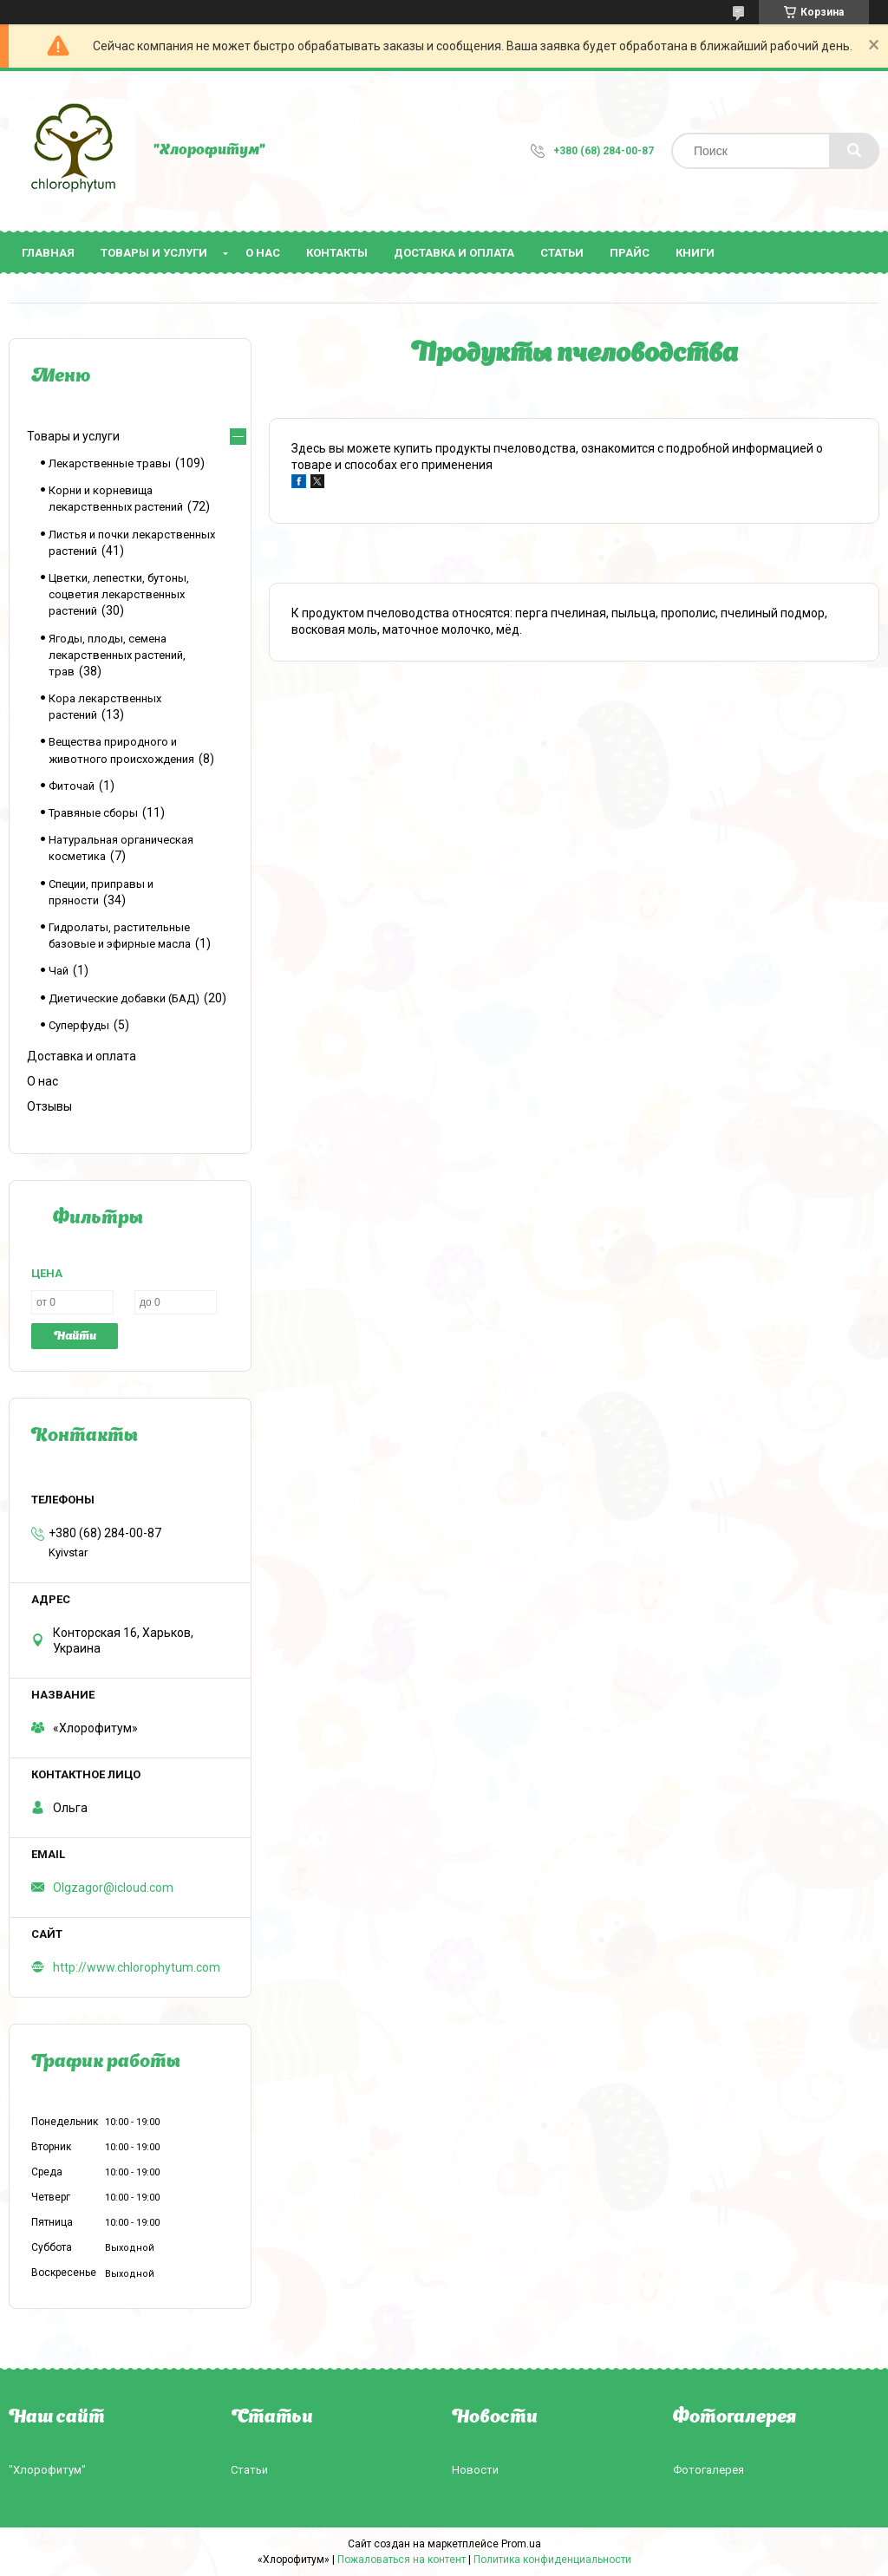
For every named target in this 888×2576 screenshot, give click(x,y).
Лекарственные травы (110, 463)
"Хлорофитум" (47, 2469)
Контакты (337, 252)
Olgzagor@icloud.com (113, 1888)
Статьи (562, 252)
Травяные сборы (93, 812)
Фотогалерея (708, 2469)
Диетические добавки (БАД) (124, 998)
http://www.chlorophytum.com (136, 1967)
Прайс (630, 252)
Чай (59, 970)
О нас (262, 252)
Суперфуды (79, 1025)
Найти (75, 1336)
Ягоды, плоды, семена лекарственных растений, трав (117, 655)
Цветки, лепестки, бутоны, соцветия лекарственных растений (119, 594)
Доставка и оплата (454, 252)
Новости (475, 2469)
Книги (695, 252)
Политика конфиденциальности (552, 2559)
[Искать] (854, 151)
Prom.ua (521, 2544)
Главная (48, 252)
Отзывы (49, 1106)
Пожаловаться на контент (401, 2559)
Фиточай (72, 785)
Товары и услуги (154, 252)
